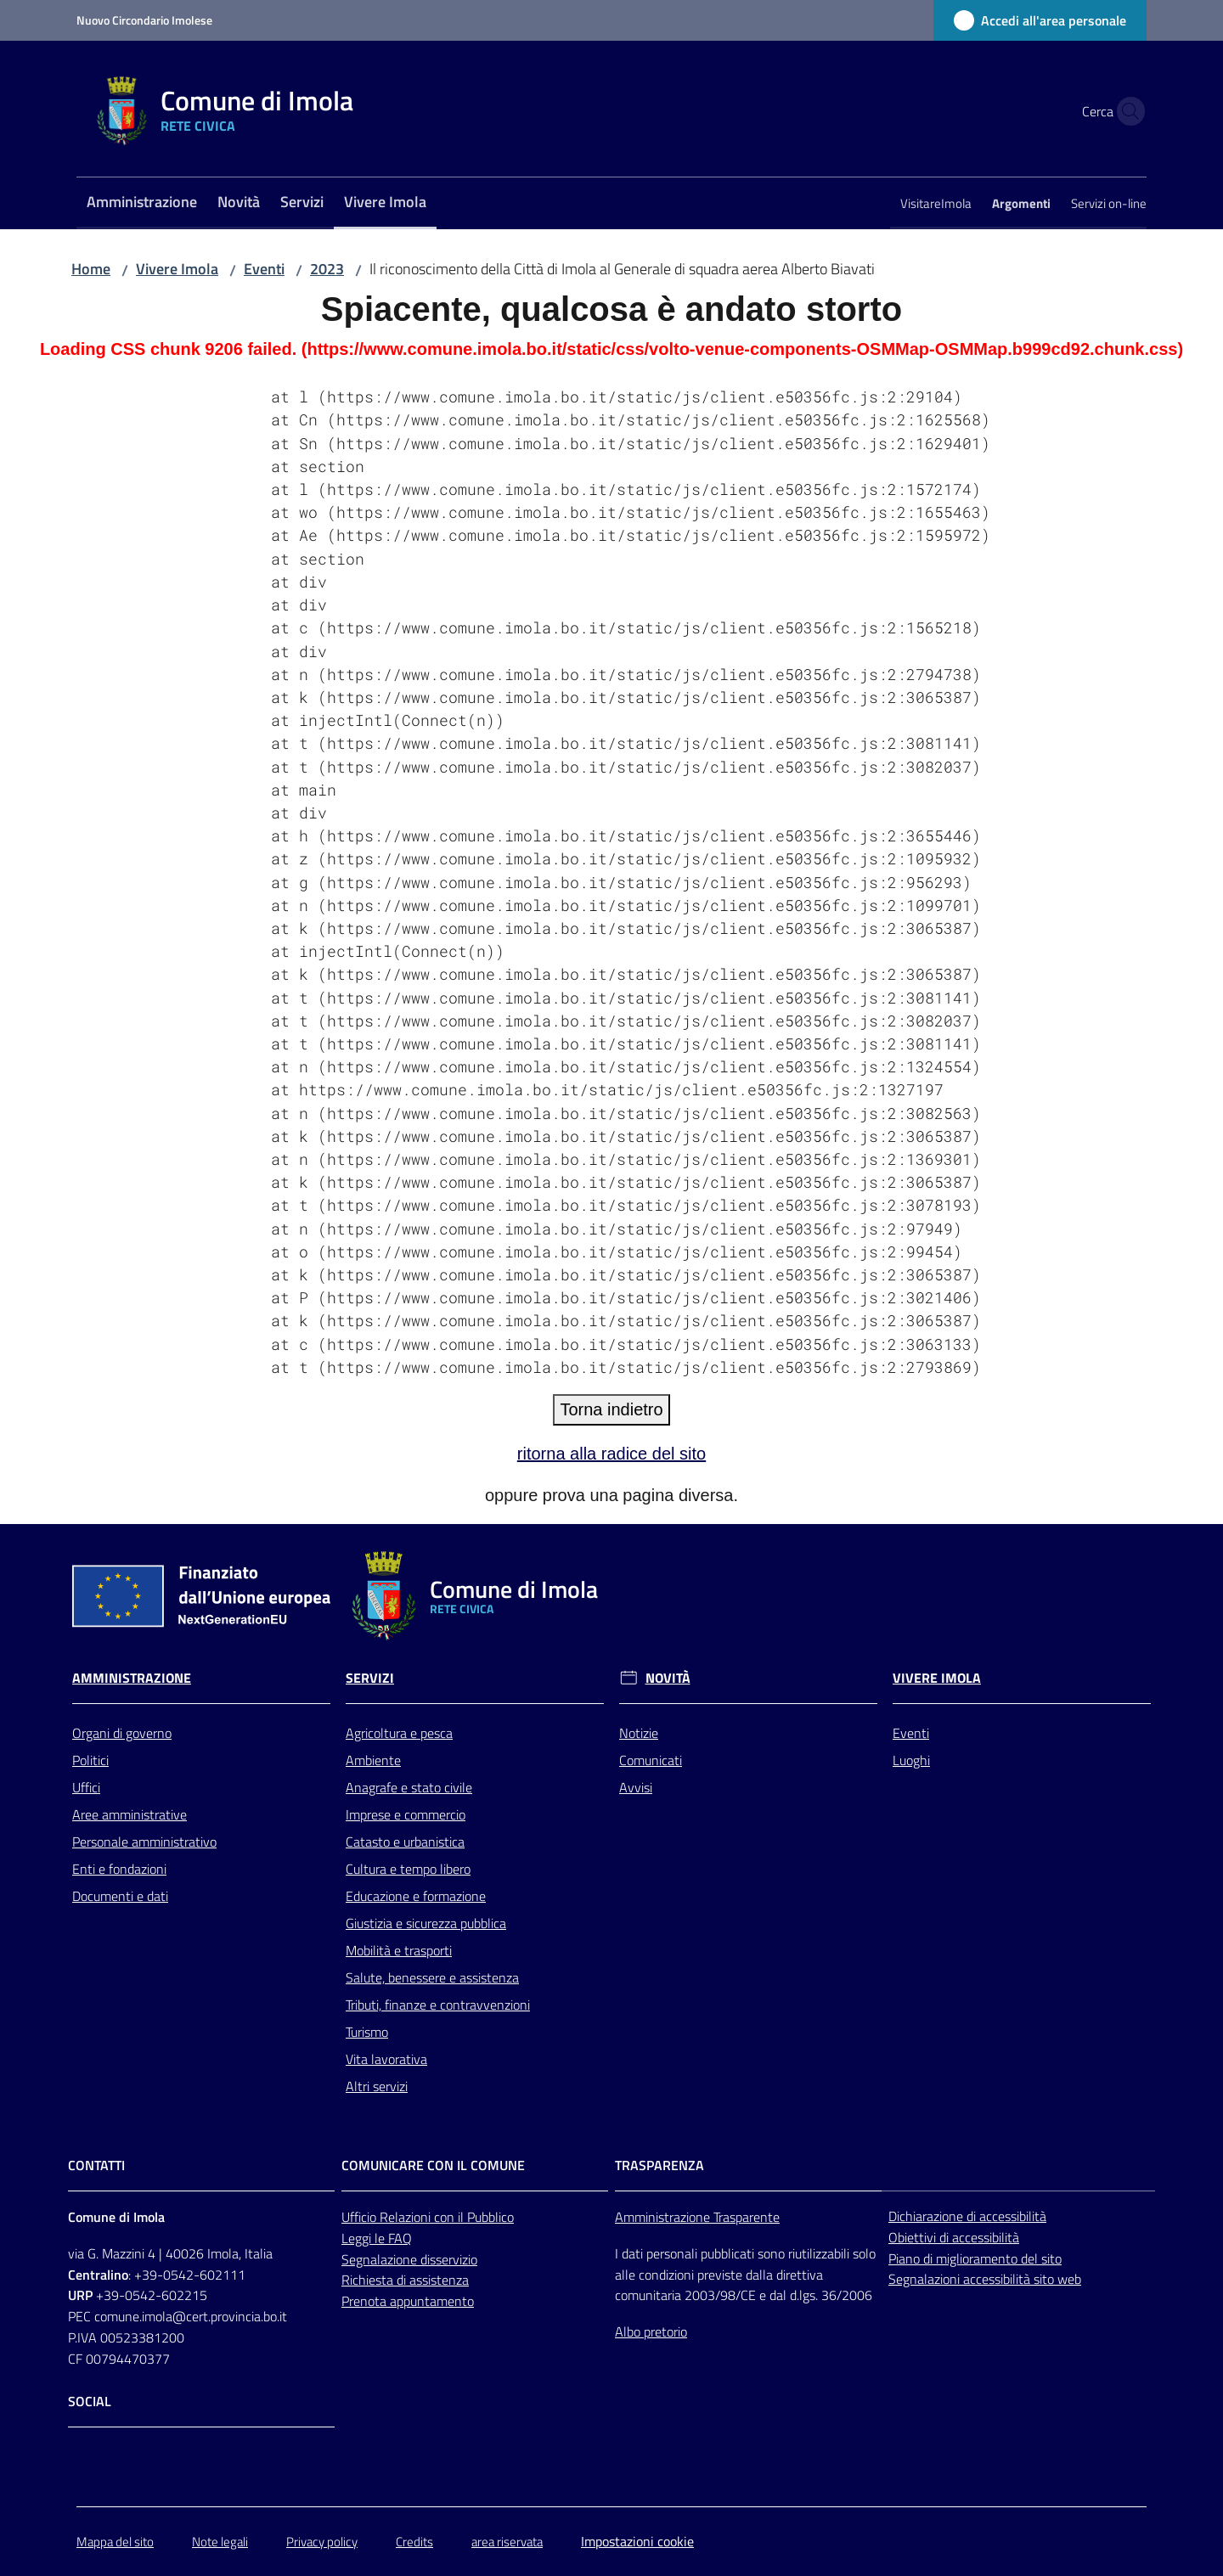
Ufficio (360, 2217)
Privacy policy (322, 2541)
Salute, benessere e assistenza (432, 1977)
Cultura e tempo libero (408, 1869)
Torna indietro (611, 1409)
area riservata (507, 2541)
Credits (414, 2541)
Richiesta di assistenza (405, 2279)
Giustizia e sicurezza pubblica (426, 1923)
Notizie (638, 1733)
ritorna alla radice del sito (611, 1453)
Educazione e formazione (416, 1896)
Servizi (370, 1678)
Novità (667, 1678)
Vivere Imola (177, 268)
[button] (1126, 111)
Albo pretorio (651, 2331)
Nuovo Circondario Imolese (144, 20)
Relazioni (407, 2217)
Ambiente (373, 1760)
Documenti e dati (120, 1896)
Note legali (220, 2541)
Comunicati (650, 1760)
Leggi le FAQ (376, 2238)
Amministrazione (131, 1678)
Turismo (367, 2032)
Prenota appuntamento (407, 2301)
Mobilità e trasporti (399, 1950)
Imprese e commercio (405, 1814)
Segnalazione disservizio (409, 2259)
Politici (90, 1760)
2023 (327, 268)
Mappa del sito (115, 2541)
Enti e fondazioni (119, 1869)
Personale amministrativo (144, 1841)
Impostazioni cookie (637, 2541)
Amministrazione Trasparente (697, 2217)
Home (90, 268)
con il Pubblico (474, 2217)
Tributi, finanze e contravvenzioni (438, 2004)
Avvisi (635, 1787)
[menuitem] (141, 203)
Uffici (86, 1787)
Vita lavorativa (386, 2059)
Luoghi (911, 1760)
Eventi (264, 268)
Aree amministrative (129, 1814)
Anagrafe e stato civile (409, 1787)
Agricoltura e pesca (399, 1733)
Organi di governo (122, 1733)
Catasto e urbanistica (405, 1841)
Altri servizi (377, 2086)
